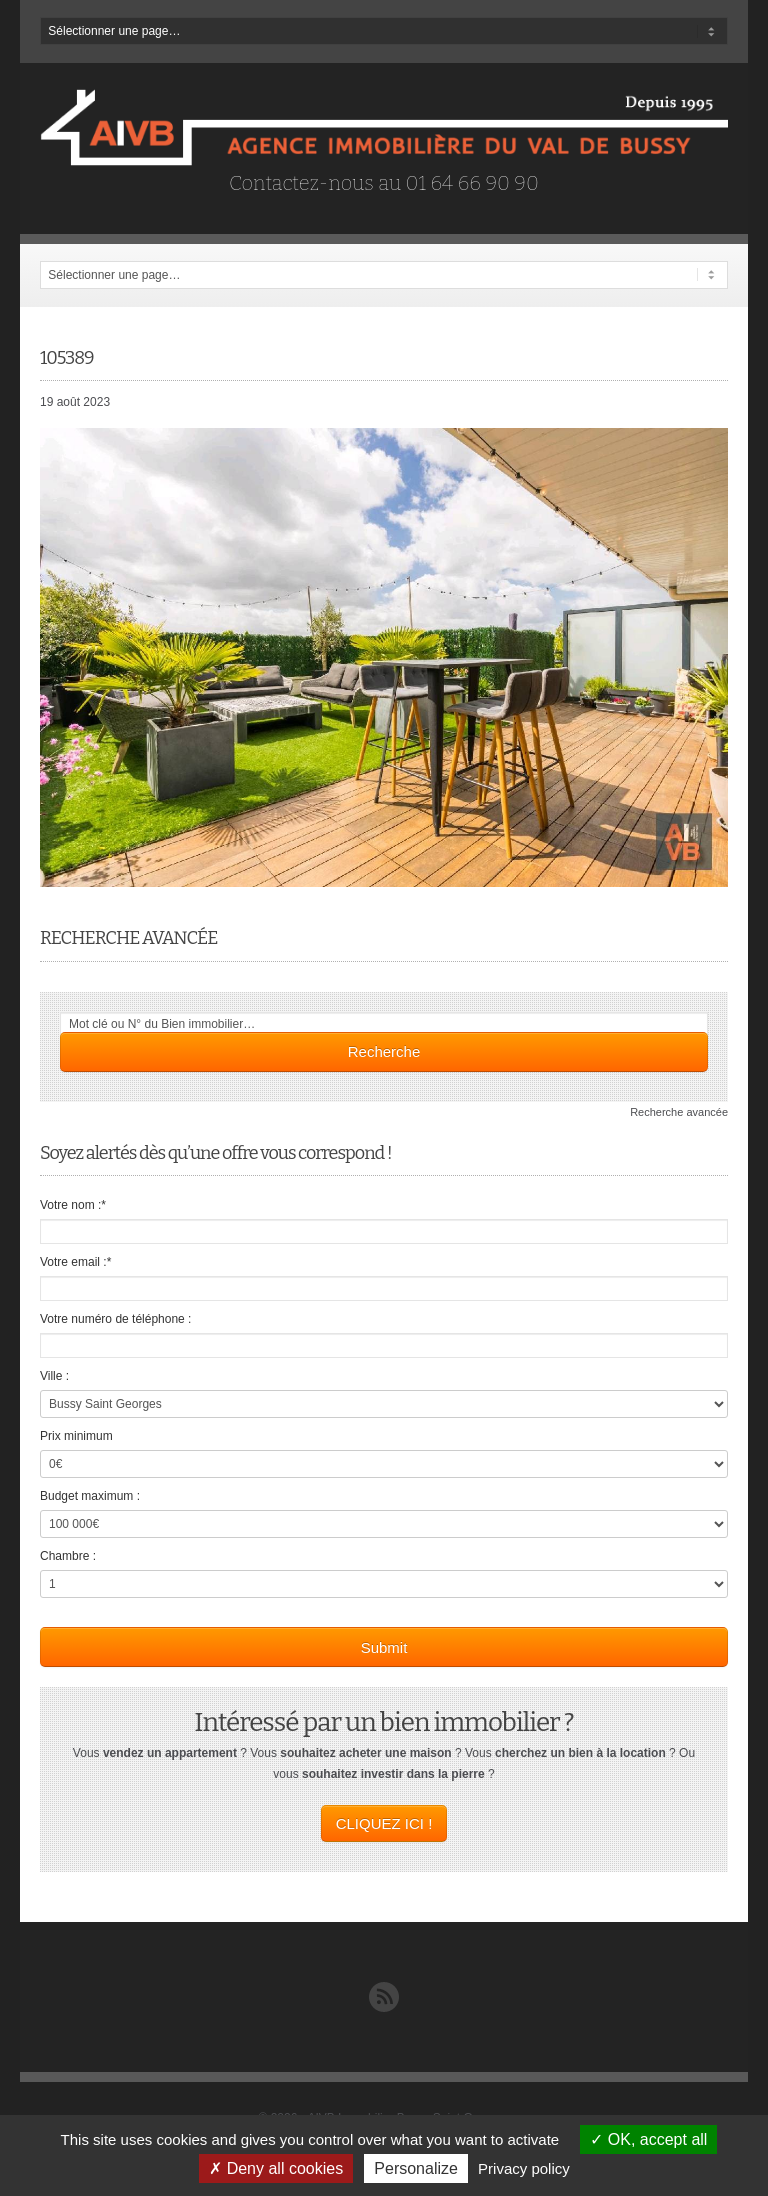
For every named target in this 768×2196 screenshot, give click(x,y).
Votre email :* (75, 1262)
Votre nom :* (73, 1205)
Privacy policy (524, 2168)
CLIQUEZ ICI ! (384, 1823)
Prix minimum (76, 1436)
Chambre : (68, 1556)
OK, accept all (648, 2139)
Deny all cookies (276, 2168)
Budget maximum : (90, 1496)
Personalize (416, 2168)
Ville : (54, 1376)
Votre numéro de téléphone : (115, 1319)
